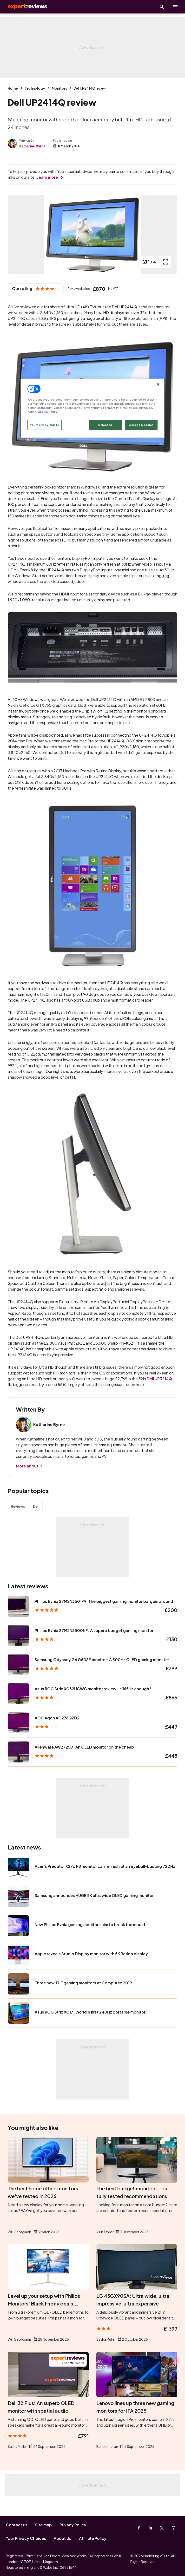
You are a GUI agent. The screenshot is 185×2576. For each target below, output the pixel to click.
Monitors (59, 88)
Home (13, 88)
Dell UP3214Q (159, 1395)
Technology (35, 88)
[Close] (158, 384)
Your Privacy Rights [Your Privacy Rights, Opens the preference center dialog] (44, 425)
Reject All (105, 425)
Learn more (47, 177)
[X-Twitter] (162, 2528)
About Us (62, 2538)
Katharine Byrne (32, 146)
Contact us (16, 2524)
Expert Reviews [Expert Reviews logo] (24, 7)
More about (27, 1482)
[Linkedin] (150, 2528)
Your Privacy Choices (26, 2538)
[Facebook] (139, 2528)
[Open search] (162, 7)
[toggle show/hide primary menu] (175, 7)
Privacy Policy (72, 2524)
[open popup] (165, 278)
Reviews (18, 1522)
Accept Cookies (141, 425)
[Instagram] (173, 2528)
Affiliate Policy (92, 2538)
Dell (36, 1522)
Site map (43, 2524)
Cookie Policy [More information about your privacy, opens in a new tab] (47, 412)
